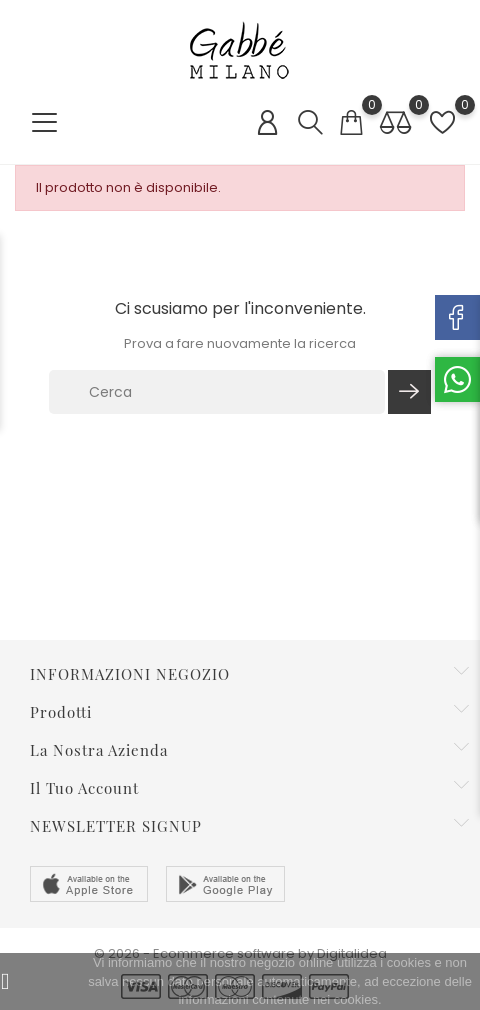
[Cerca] (217, 392)
